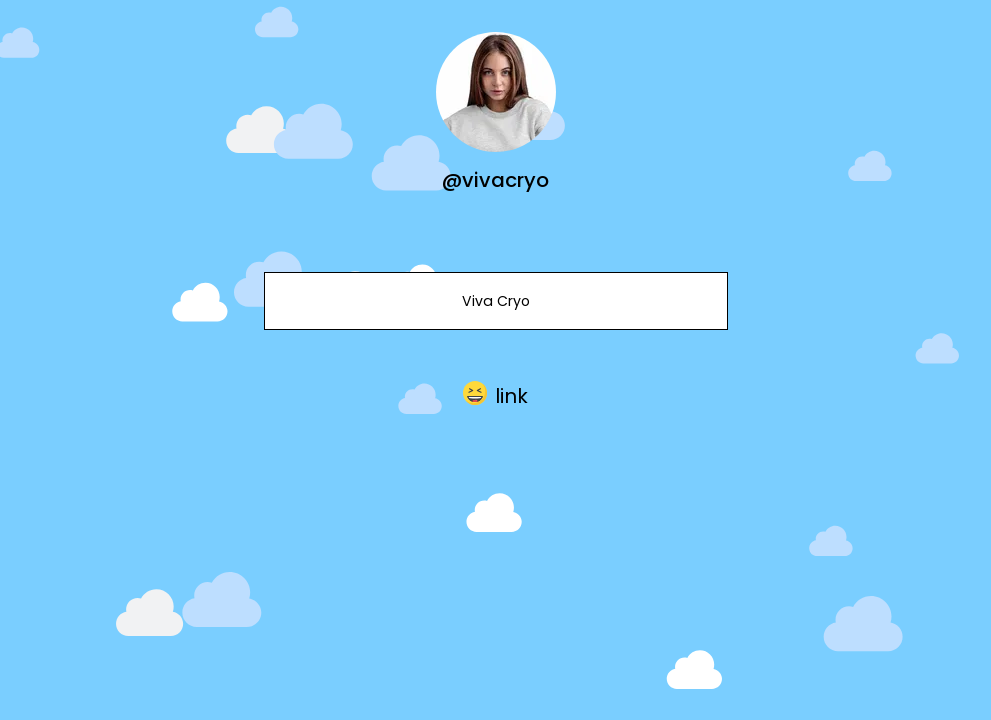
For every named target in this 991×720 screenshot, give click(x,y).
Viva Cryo (495, 301)
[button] (495, 393)
